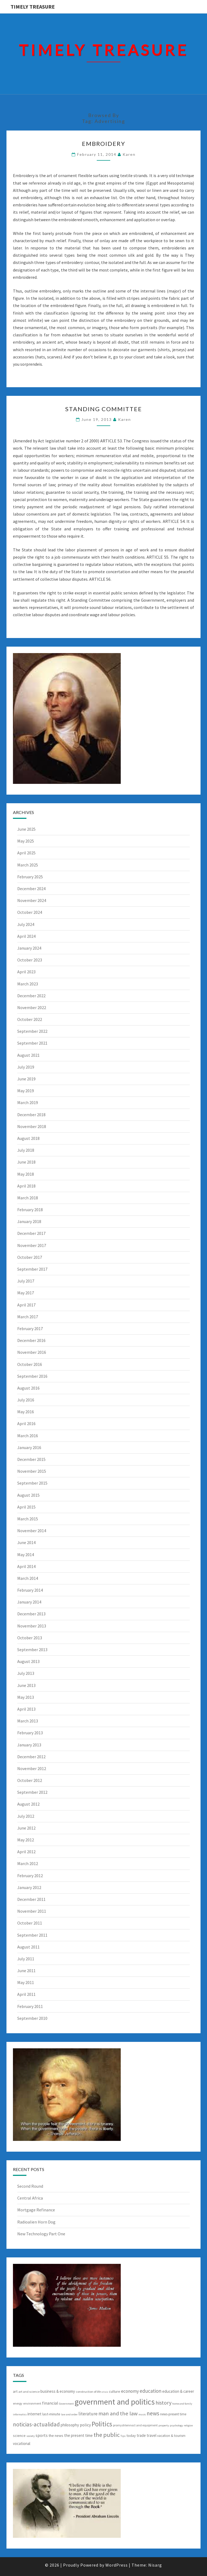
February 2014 (30, 1590)
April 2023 (26, 971)
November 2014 (31, 1530)
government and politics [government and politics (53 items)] (115, 2402)
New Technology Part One (41, 2233)
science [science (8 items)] (19, 2435)
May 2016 (25, 1411)
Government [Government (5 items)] (66, 2403)
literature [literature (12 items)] (88, 2414)
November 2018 (31, 1126)
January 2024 (29, 948)
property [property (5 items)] (163, 2425)
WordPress (116, 2565)
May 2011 (25, 1982)
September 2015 (32, 1483)
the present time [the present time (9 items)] (78, 2435)
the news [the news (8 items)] (56, 2435)
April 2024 (26, 936)
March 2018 (27, 1197)
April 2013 (26, 1709)
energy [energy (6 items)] (17, 2403)
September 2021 (32, 1043)
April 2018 (26, 1186)
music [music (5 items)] (142, 2414)
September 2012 (32, 1792)
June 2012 (26, 1828)
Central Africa (30, 2198)
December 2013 (31, 1613)
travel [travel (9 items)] (151, 2435)
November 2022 (31, 1007)
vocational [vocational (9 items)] (21, 2443)
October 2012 (29, 1780)
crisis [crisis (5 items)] (105, 2392)
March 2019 (27, 1102)
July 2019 (25, 1067)
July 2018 (25, 1150)
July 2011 (25, 1958)
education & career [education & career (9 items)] (178, 2391)
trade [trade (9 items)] (141, 2435)
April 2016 (26, 1423)
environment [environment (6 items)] (32, 2403)
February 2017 (30, 1328)
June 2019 (26, 1078)
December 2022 (31, 995)
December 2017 (31, 1233)
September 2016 (32, 1376)
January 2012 (29, 1887)
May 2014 (25, 1554)
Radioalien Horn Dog (36, 2222)
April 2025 (26, 852)
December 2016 (31, 1340)
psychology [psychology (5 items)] (176, 2425)
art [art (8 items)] (15, 2391)
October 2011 (29, 1923)
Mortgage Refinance (36, 2209)
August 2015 (28, 1495)
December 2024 (31, 888)
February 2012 (30, 1875)
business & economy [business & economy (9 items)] (57, 2391)
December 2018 (31, 1114)
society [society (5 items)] (30, 2436)
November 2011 (31, 1911)
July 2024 (25, 924)
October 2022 (29, 1019)
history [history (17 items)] (163, 2402)
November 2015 (31, 1471)
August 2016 (28, 1388)
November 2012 (31, 1768)
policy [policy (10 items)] (85, 2424)
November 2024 (31, 900)
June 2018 (26, 1162)
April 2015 (26, 1507)
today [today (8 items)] (131, 2435)
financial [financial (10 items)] (50, 2403)
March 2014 (27, 1578)
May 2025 (25, 841)
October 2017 (29, 1257)
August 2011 (28, 1947)
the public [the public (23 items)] (107, 2434)
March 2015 (27, 1518)
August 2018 (28, 1138)
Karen (129, 154)
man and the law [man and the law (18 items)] (118, 2413)
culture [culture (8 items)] (114, 2391)
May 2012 (25, 1839)
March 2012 (27, 1863)
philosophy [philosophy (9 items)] (70, 2424)
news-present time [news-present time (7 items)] (173, 2414)
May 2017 (25, 1292)
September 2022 (32, 1031)
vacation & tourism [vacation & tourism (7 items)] (171, 2435)
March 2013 (27, 1721)
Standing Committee (103, 409)
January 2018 (29, 1221)
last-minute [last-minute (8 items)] (51, 2414)
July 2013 (25, 1673)
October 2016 (29, 1364)
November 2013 (31, 1626)
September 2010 (32, 2018)
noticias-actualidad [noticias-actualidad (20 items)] (36, 2424)
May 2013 (25, 1697)
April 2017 (26, 1305)
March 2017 (27, 1316)
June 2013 (26, 1685)
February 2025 (30, 876)
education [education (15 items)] (150, 2391)
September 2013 (32, 1649)
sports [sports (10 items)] (42, 2435)
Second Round (30, 2186)
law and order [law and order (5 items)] (69, 2414)
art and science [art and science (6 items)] (29, 2392)
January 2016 (29, 1447)
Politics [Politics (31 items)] (102, 2424)
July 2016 (25, 1399)
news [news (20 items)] (153, 2413)
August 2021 (28, 1055)
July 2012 (25, 1816)
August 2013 (28, 1661)
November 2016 (31, 1352)
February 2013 (30, 1732)
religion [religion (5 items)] (188, 2425)
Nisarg (155, 2565)
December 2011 (31, 1899)
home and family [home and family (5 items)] (182, 2403)
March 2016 (27, 1435)
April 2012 (26, 1851)
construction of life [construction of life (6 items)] (88, 2392)
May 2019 (25, 1090)
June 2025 (26, 829)
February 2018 (30, 1209)
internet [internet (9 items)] (34, 2413)
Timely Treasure (33, 6)
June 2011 (26, 1970)
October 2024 (29, 912)
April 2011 (26, 1994)
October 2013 (29, 1637)
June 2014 (26, 1542)
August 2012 (28, 1804)
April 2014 (26, 1566)
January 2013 (29, 1744)
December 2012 (31, 1756)
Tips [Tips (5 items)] (123, 2436)
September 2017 (32, 1269)
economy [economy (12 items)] (130, 2391)
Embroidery (103, 143)
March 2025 (27, 865)
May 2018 (25, 1174)
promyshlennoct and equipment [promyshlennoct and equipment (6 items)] (135, 2425)
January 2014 (29, 1602)
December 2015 (31, 1459)
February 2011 (30, 2006)
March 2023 (27, 983)
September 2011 (32, 1935)
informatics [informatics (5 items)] (20, 2414)
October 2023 (29, 960)
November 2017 (31, 1245)
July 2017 (25, 1281)
